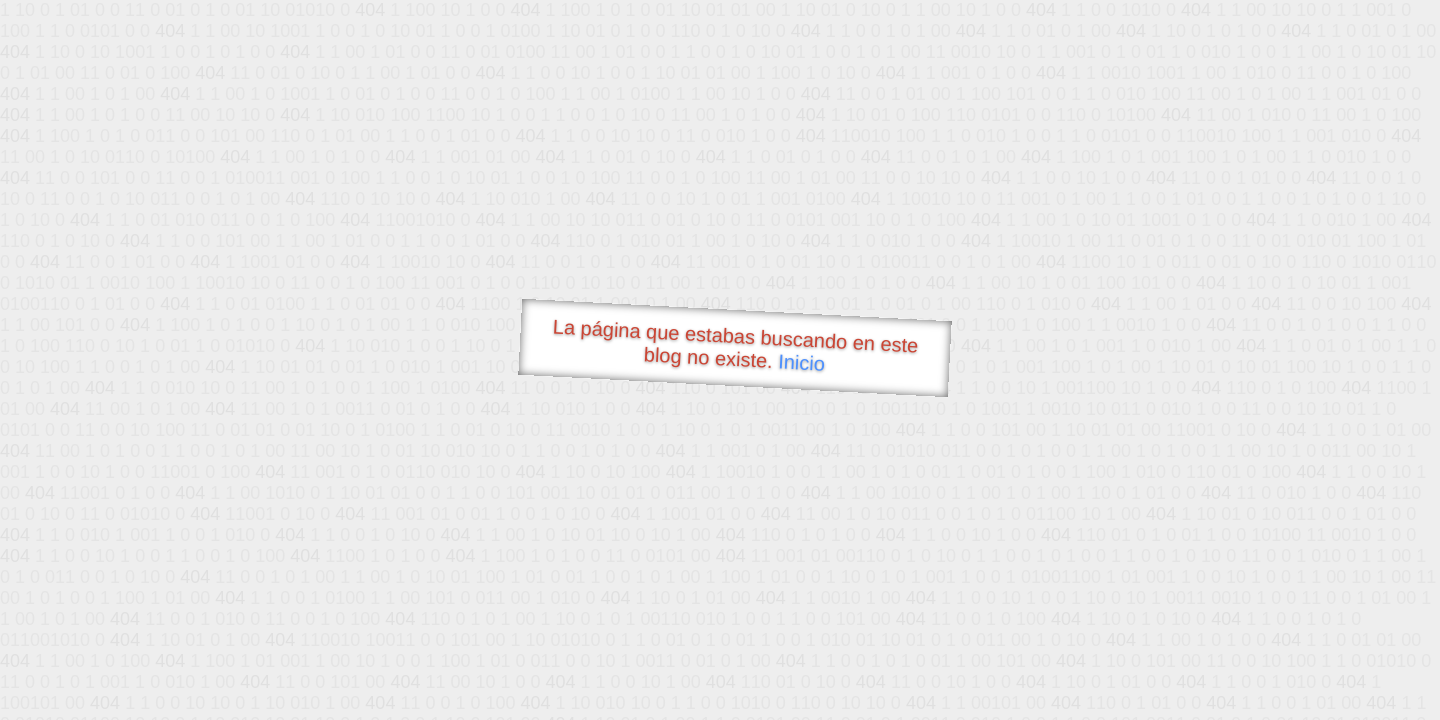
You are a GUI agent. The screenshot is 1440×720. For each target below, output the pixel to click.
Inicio (802, 362)
